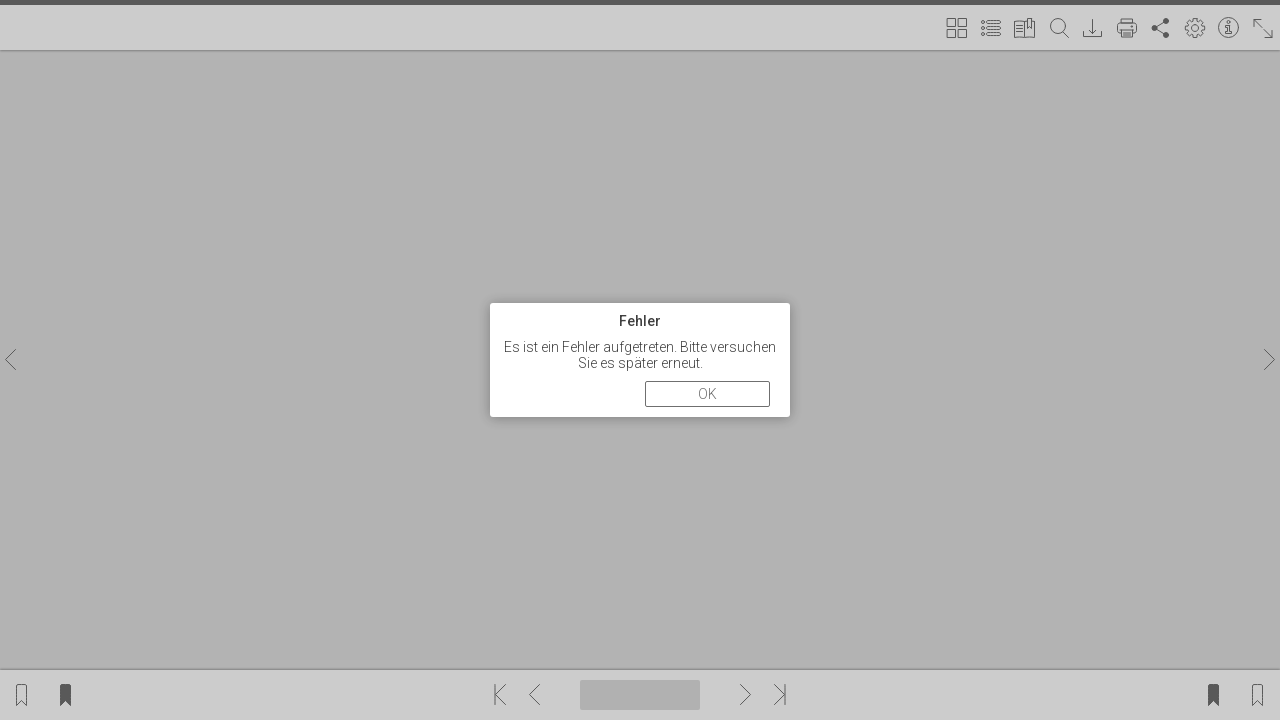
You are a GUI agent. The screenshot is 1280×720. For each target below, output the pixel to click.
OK (707, 394)
